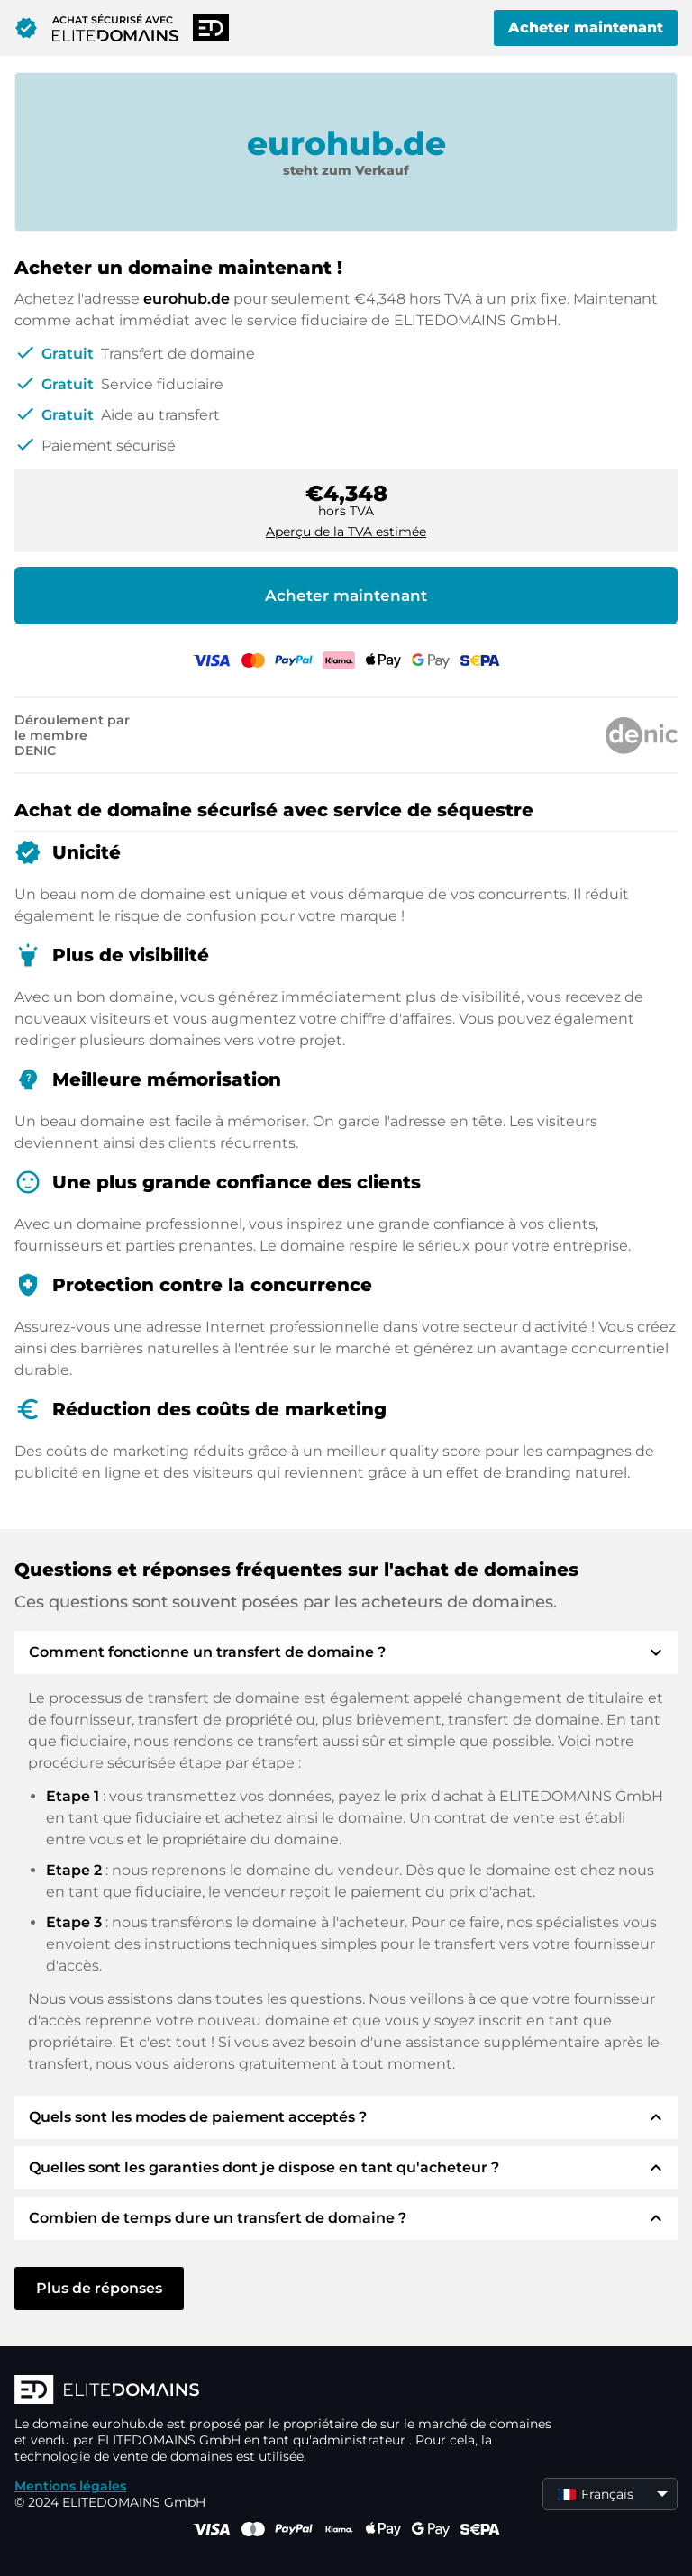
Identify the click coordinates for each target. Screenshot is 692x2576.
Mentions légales (70, 2486)
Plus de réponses (99, 2288)
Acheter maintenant (585, 27)
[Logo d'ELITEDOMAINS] (284, 2391)
